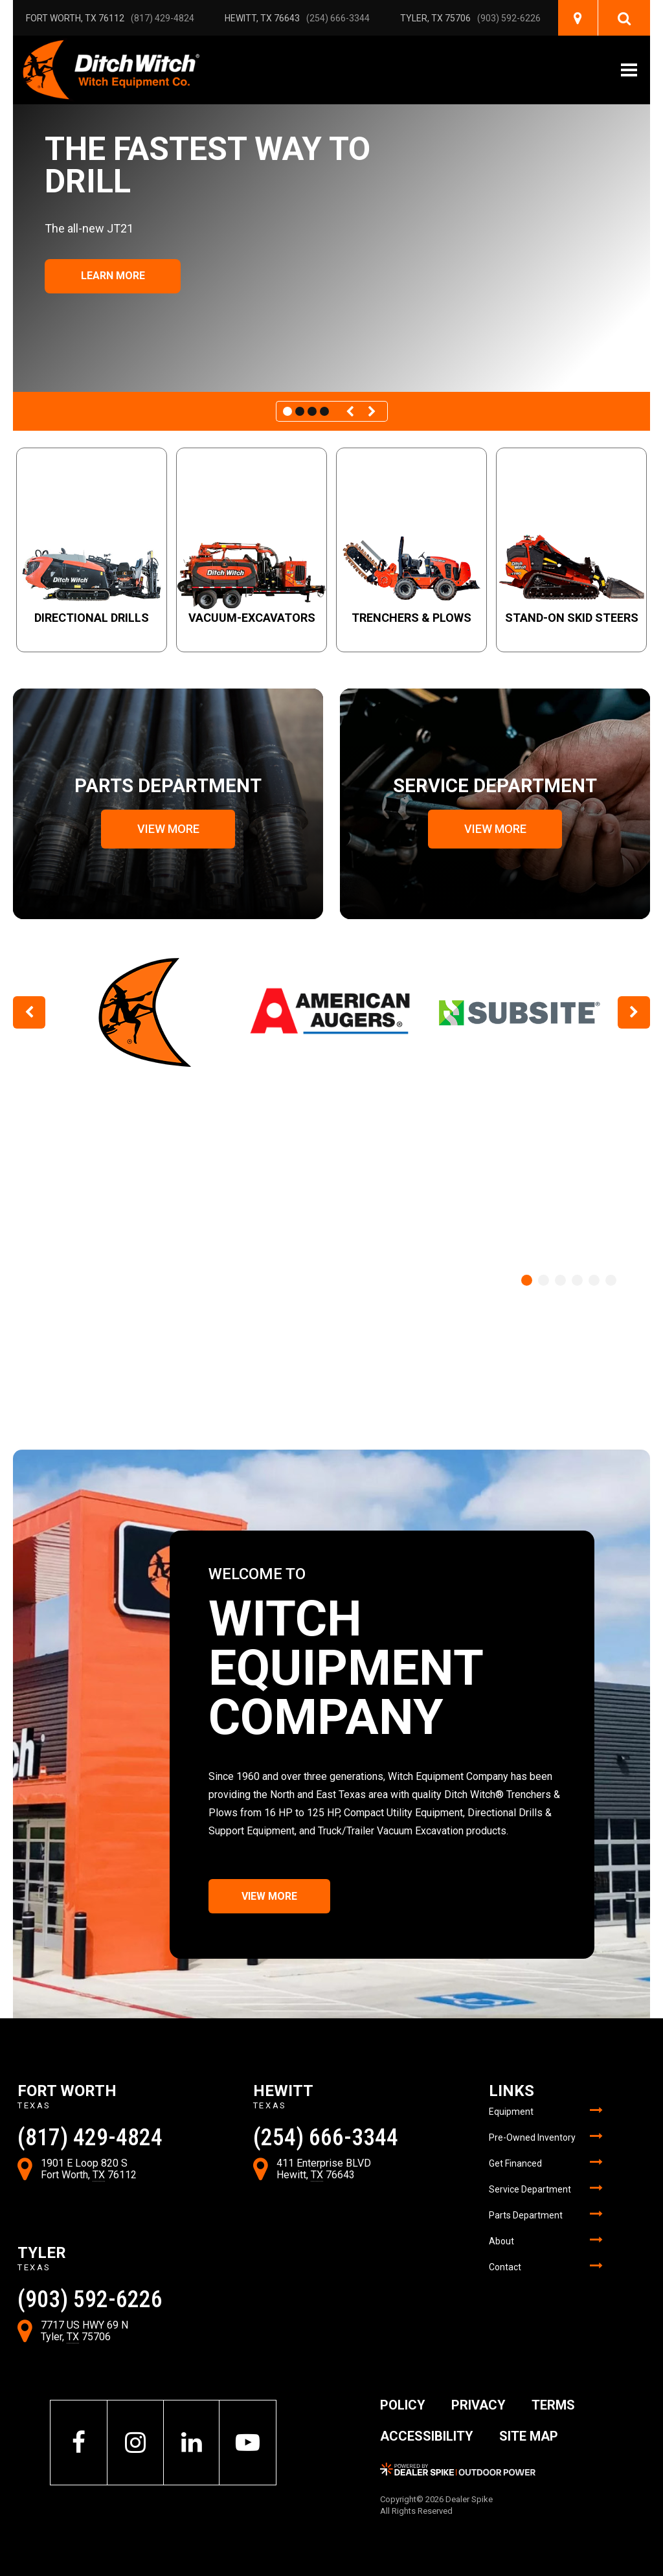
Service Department (530, 2189)
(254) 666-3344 (338, 18)
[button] (351, 411)
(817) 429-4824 (162, 18)
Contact (505, 2267)
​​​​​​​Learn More (113, 275)
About (501, 2241)
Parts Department (526, 2215)
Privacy (478, 2405)
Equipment (511, 2111)
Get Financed (515, 2163)
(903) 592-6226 (509, 18)
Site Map (528, 2436)
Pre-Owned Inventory (532, 2137)
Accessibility (426, 2436)
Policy (402, 2405)
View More (269, 1896)
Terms (553, 2405)
